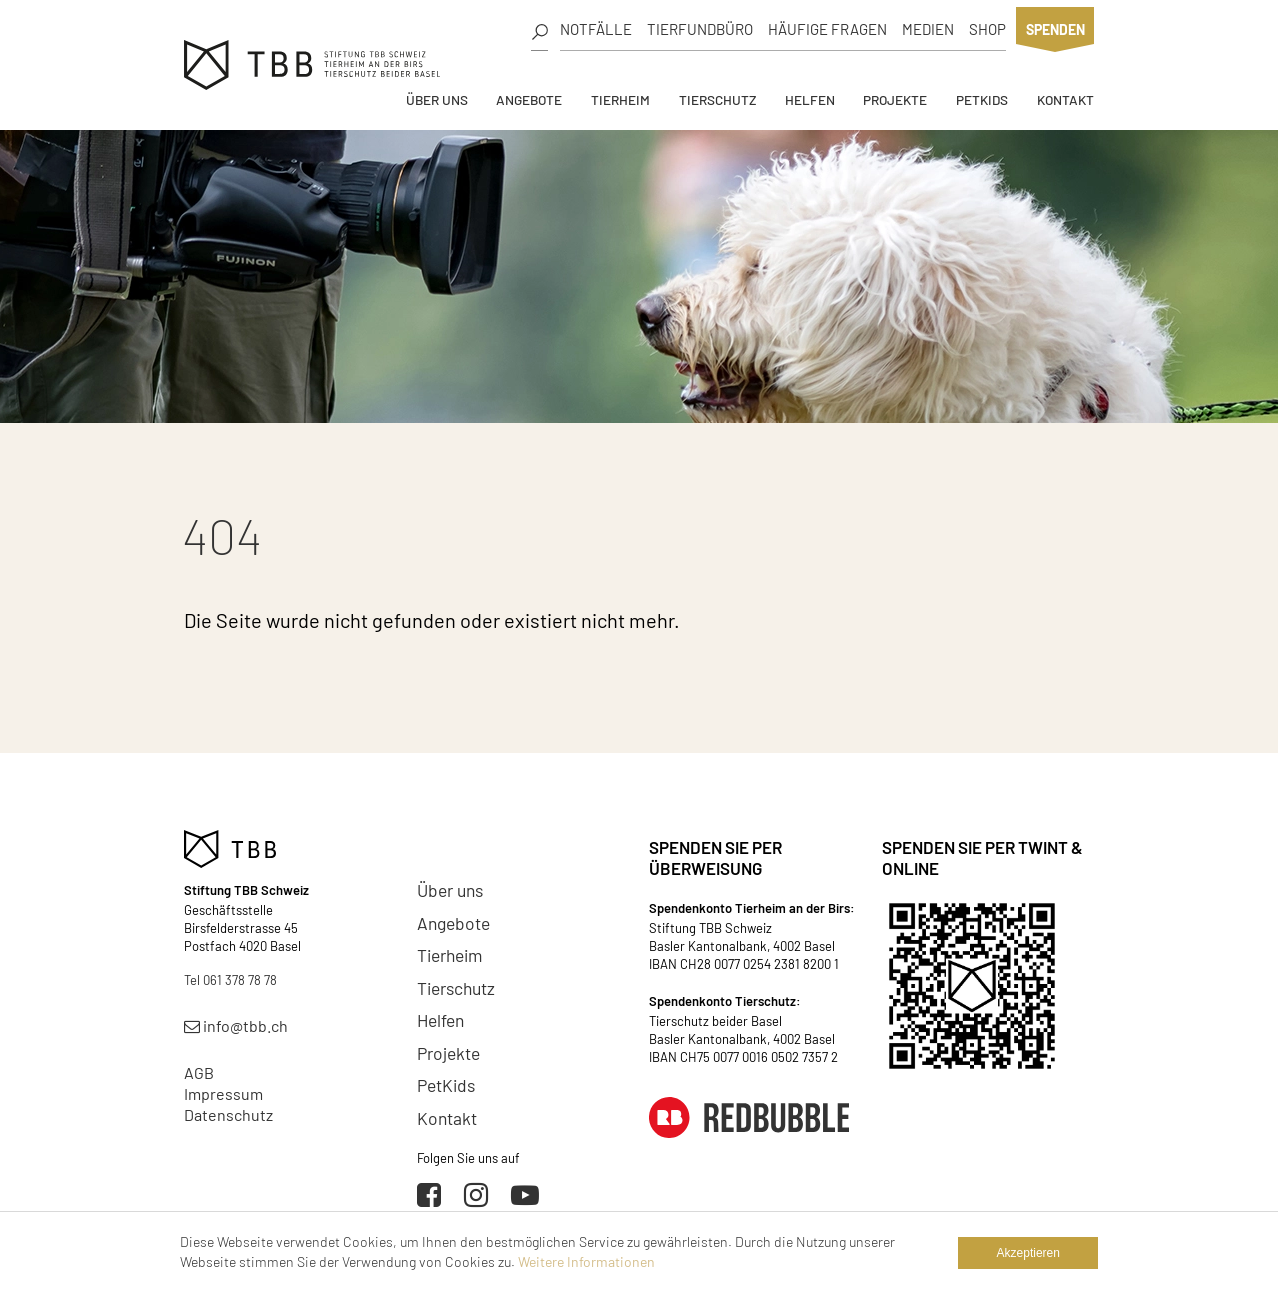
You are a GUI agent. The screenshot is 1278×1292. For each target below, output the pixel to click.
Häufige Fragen (827, 29)
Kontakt (1065, 99)
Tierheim (620, 99)
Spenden (1055, 29)
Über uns (437, 99)
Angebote (529, 99)
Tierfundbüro (700, 29)
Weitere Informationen (586, 1261)
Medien (928, 29)
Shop (987, 29)
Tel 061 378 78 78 (230, 980)
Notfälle (596, 29)
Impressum (223, 1093)
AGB (199, 1072)
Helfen (810, 99)
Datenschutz (228, 1114)
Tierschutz (717, 99)
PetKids (982, 99)
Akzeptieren (1028, 1253)
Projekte (895, 99)
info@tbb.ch (236, 1025)
